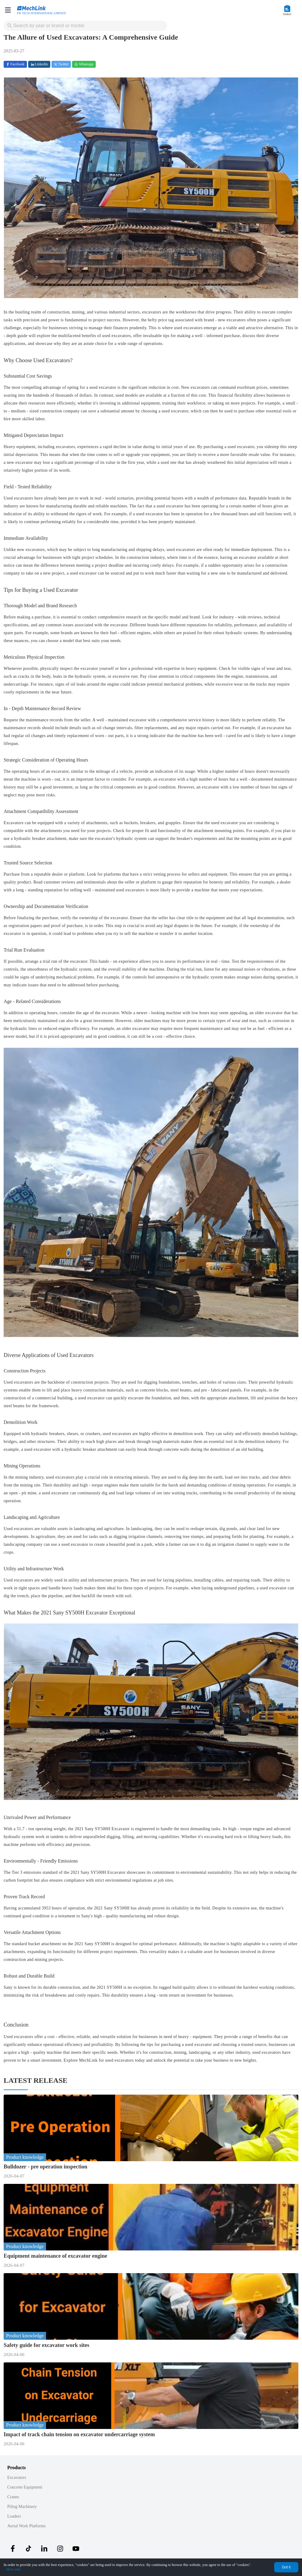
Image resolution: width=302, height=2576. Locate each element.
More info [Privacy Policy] (13, 2569)
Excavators (16, 2477)
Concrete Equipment (24, 2487)
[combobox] (86, 25)
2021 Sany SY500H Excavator (102, 1829)
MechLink (88, 2060)
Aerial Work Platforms (26, 2526)
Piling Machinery (22, 2506)
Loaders (14, 2516)
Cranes (13, 2497)
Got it (286, 2567)
